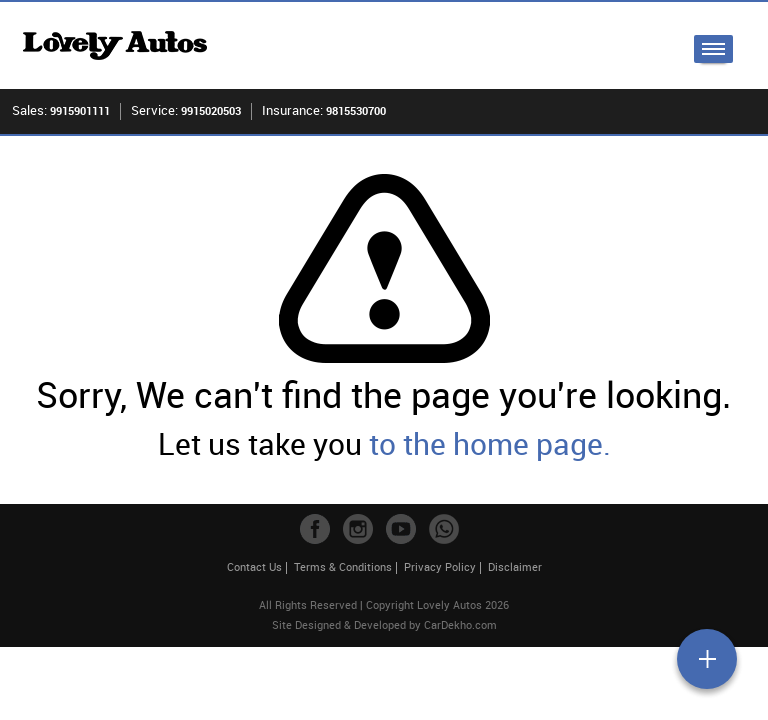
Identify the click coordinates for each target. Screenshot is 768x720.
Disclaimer (515, 566)
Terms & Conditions (343, 566)
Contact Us (254, 566)
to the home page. (490, 443)
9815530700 (356, 110)
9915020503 (211, 110)
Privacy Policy (440, 566)
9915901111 (80, 110)
